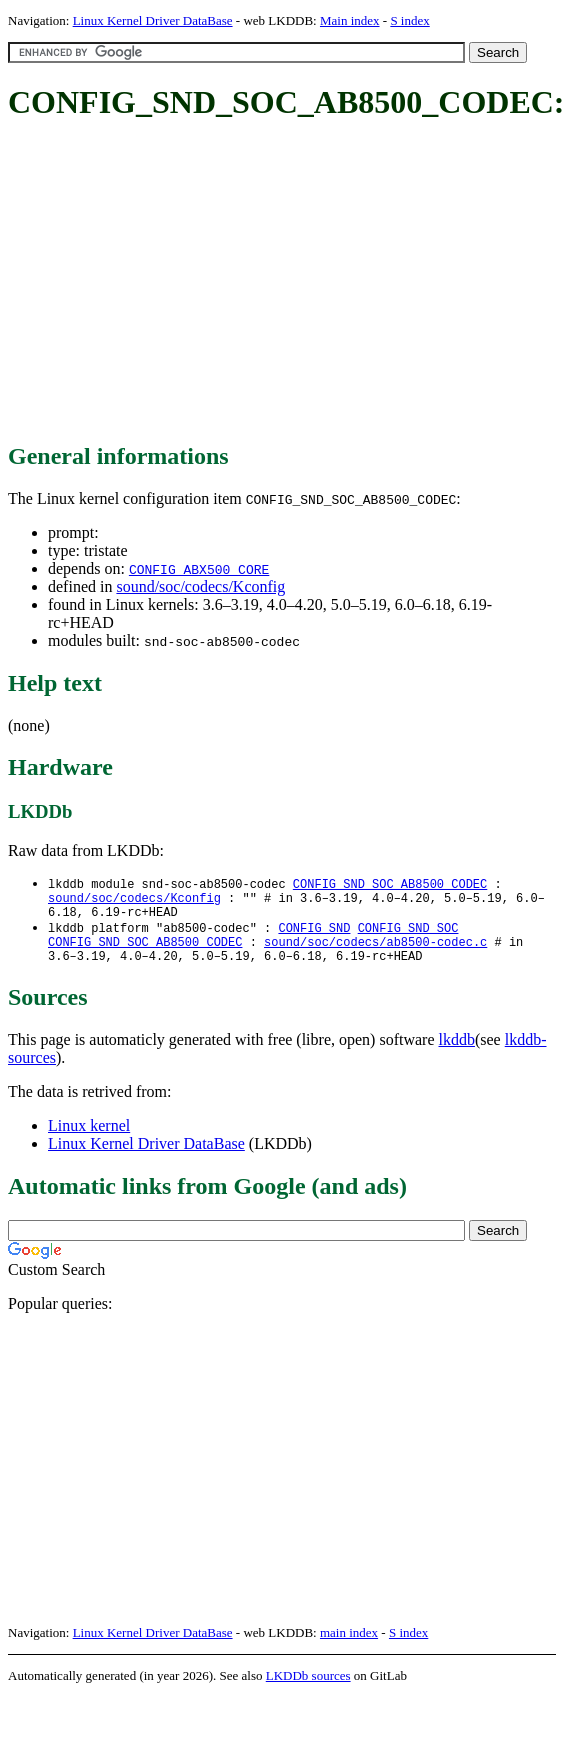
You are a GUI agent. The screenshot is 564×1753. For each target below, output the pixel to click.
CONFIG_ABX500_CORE (199, 569)
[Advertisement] (255, 283)
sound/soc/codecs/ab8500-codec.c (375, 952)
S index (409, 20)
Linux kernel (89, 1139)
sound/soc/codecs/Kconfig (200, 586)
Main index (350, 20)
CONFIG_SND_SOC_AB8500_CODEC (390, 884)
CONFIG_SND (314, 935)
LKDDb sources (308, 1689)
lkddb (457, 1053)
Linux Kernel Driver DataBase (153, 20)
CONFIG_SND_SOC (408, 935)
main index (349, 1646)
